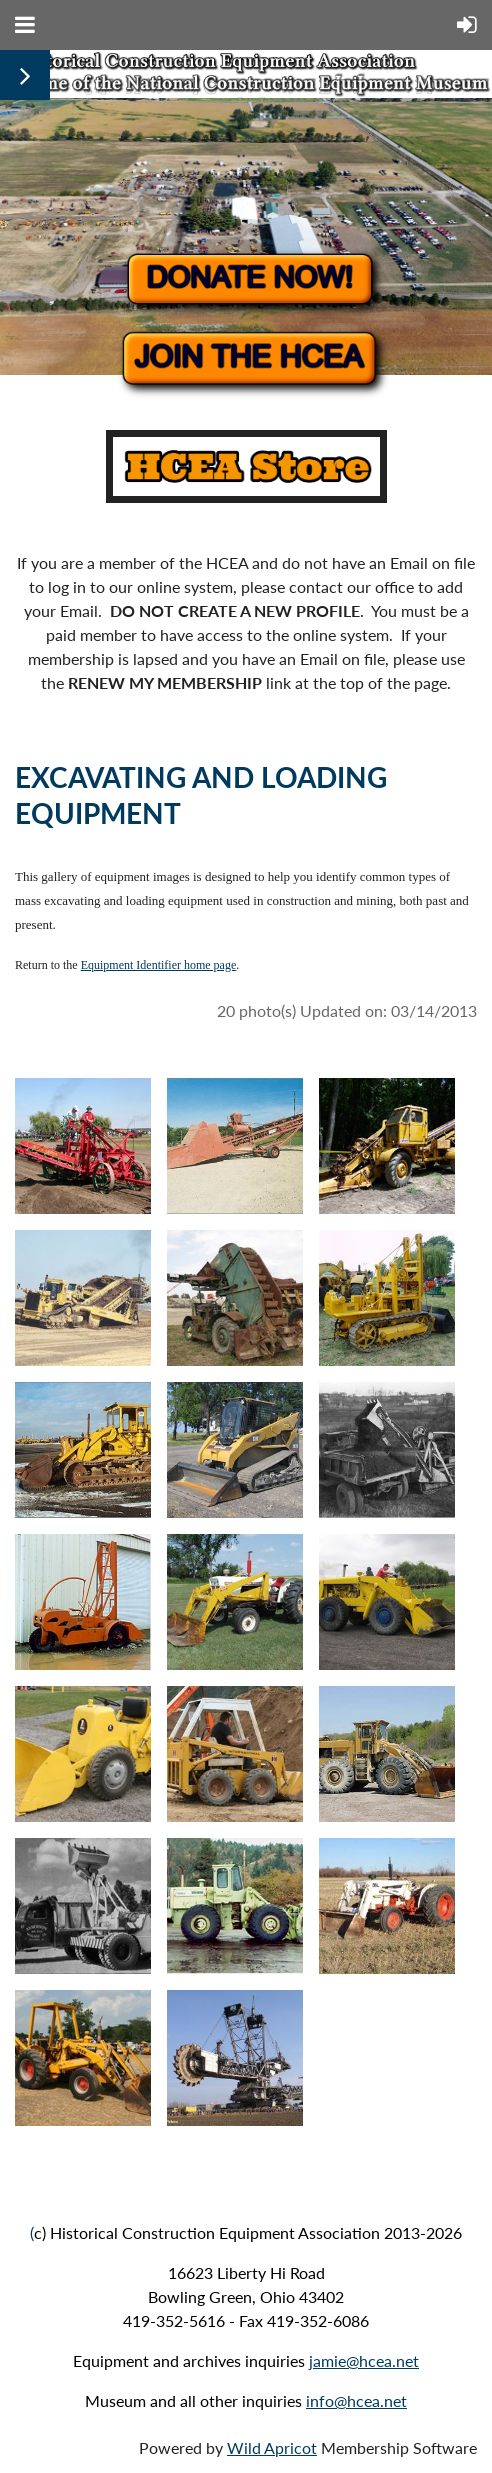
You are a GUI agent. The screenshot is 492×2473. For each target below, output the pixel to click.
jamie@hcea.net (364, 2360)
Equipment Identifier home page (159, 965)
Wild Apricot (272, 2447)
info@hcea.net (356, 2400)
